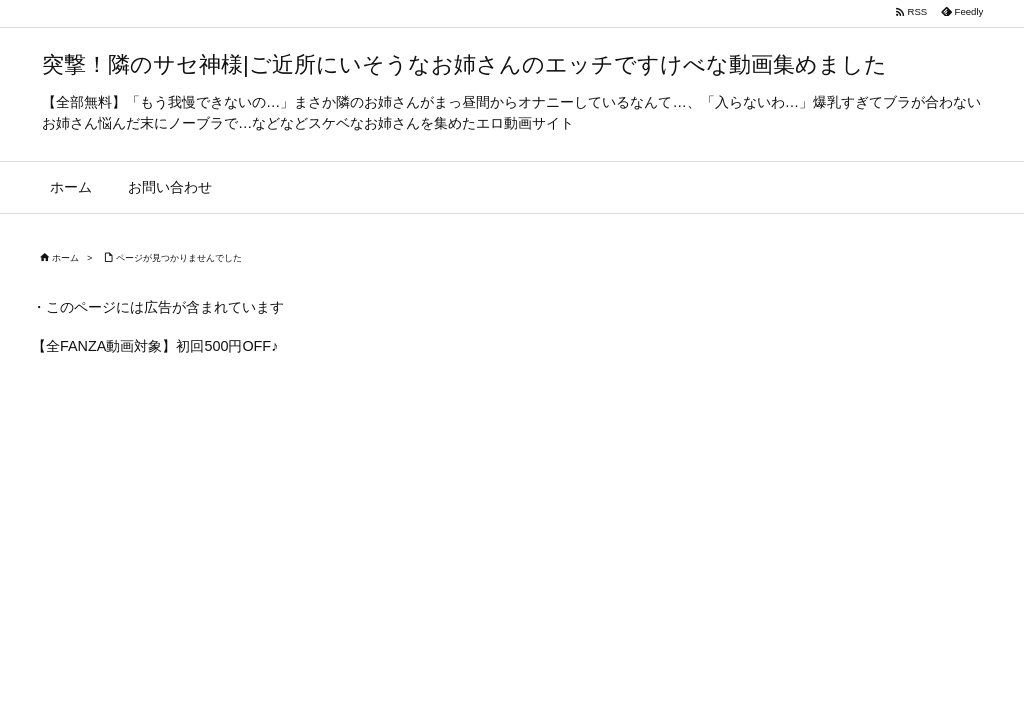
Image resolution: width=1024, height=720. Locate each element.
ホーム (65, 258)
